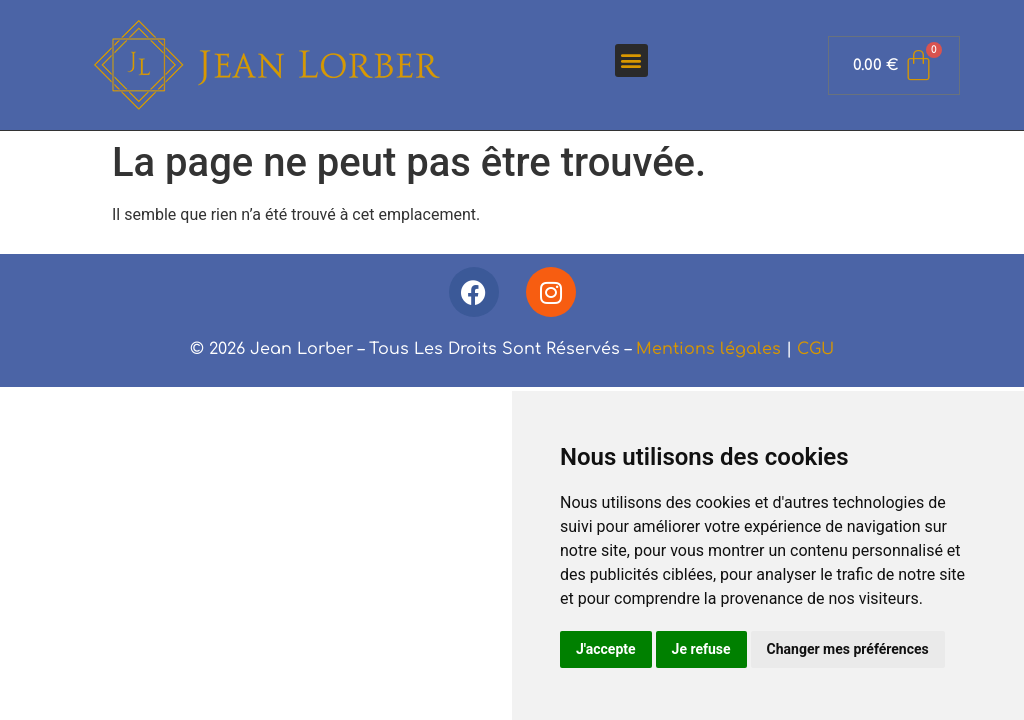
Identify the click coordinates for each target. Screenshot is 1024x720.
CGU (815, 349)
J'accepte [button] (606, 649)
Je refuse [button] (701, 649)
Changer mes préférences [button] (848, 649)
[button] (631, 60)
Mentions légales (708, 349)
